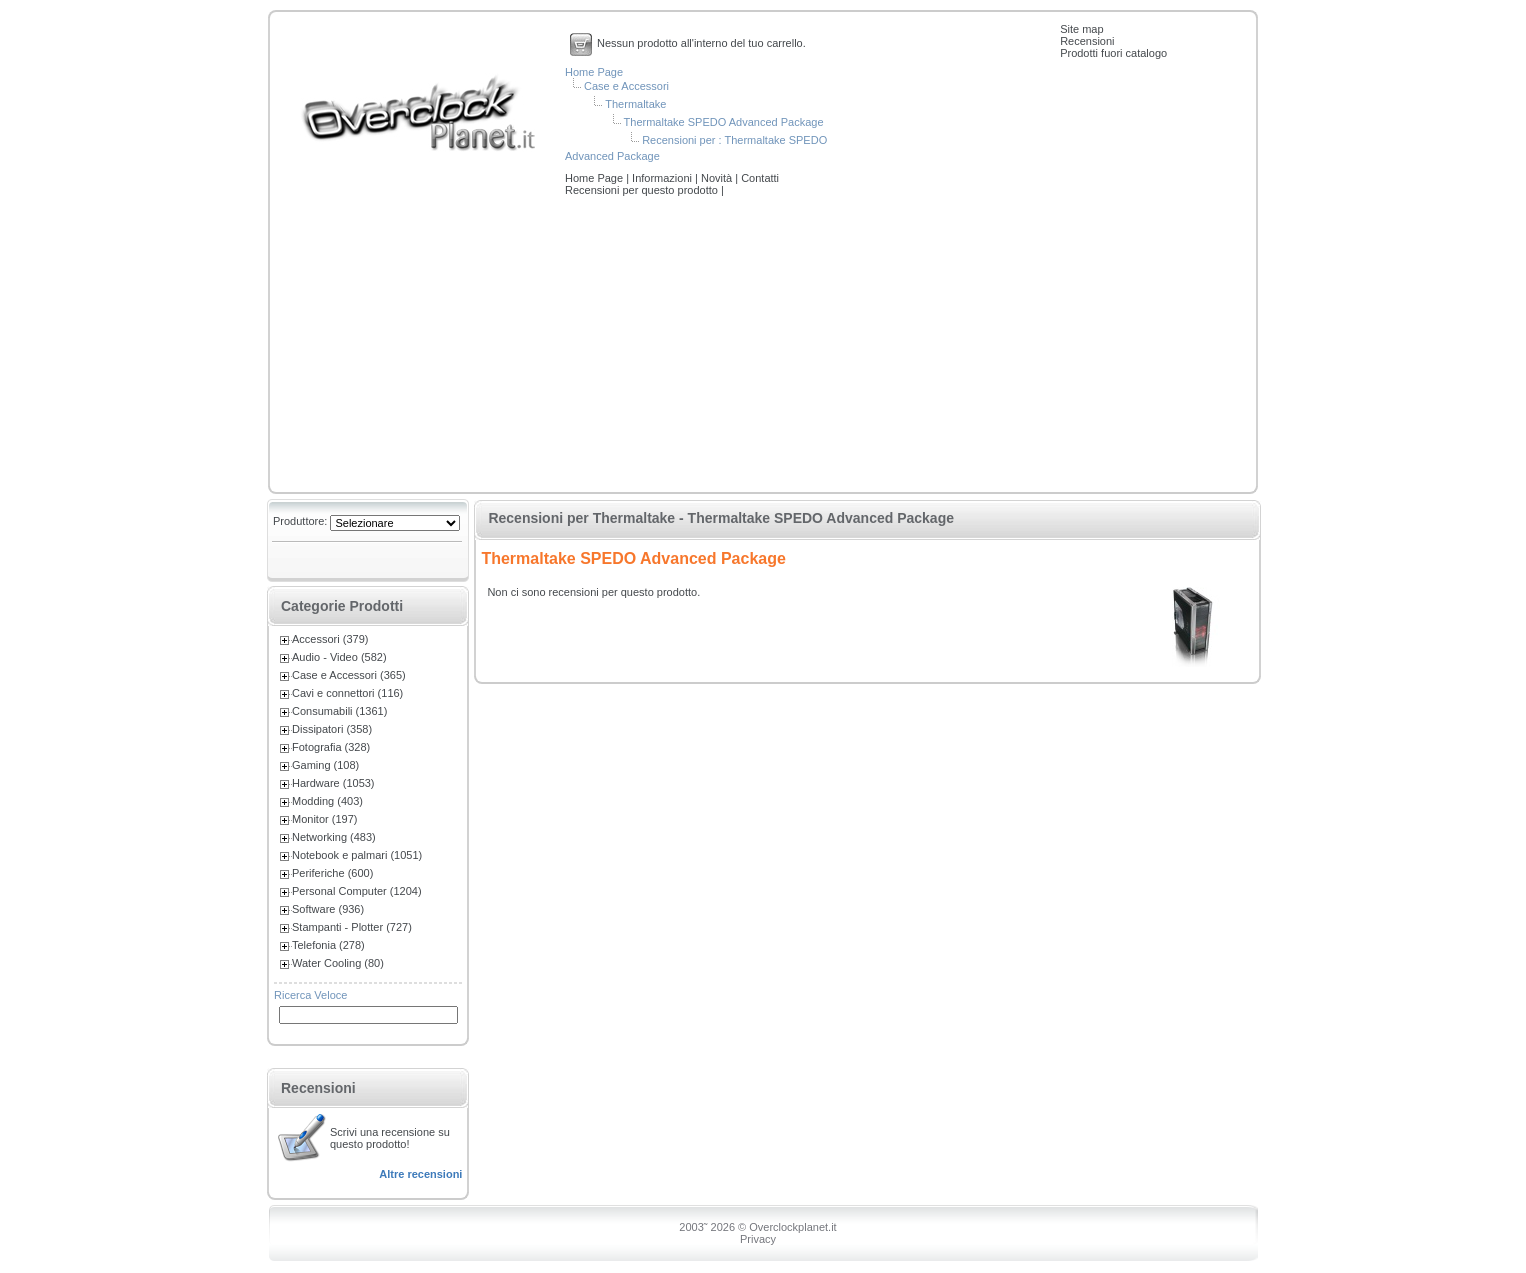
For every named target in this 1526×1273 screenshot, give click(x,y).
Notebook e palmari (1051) (357, 855)
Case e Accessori (626, 86)
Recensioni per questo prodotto (643, 190)
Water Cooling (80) (338, 963)
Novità (718, 178)
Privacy (758, 1239)
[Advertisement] (763, 346)
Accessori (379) (330, 639)
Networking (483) (334, 837)
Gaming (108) (325, 765)
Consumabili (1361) (339, 711)
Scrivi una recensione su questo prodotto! (390, 1138)
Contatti (760, 178)
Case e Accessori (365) (349, 675)
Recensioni (1087, 41)
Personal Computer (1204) (357, 891)
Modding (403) (327, 801)
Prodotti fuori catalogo (1113, 53)
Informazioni (663, 178)
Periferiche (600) (332, 873)
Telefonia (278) (328, 945)
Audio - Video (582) (339, 657)
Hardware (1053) (333, 783)
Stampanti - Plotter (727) (352, 927)
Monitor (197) (324, 819)
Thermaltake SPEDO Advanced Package (724, 122)
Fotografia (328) (331, 747)
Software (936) (328, 909)
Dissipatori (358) (332, 729)
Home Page (594, 72)
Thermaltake (635, 104)
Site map (1081, 29)
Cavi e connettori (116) (347, 693)
